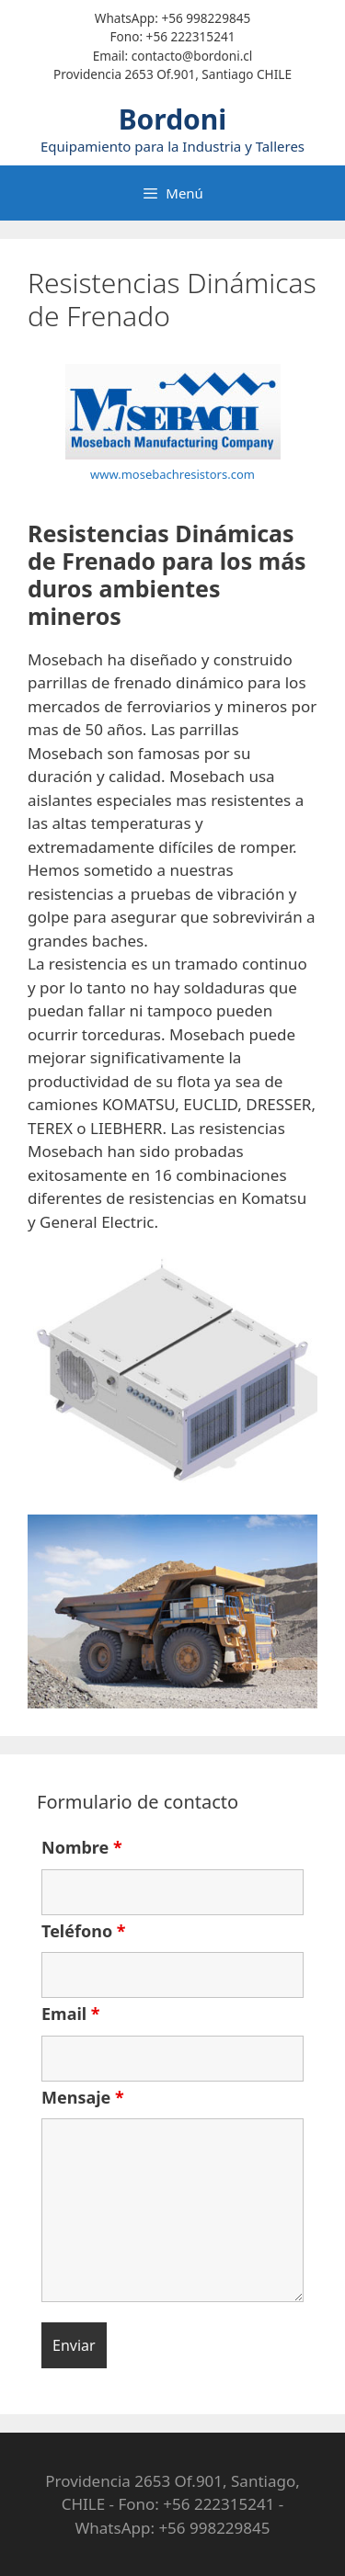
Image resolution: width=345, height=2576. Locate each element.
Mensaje (82, 2097)
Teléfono (83, 1931)
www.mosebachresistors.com (172, 474)
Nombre (81, 1847)
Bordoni (173, 119)
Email (70, 2014)
